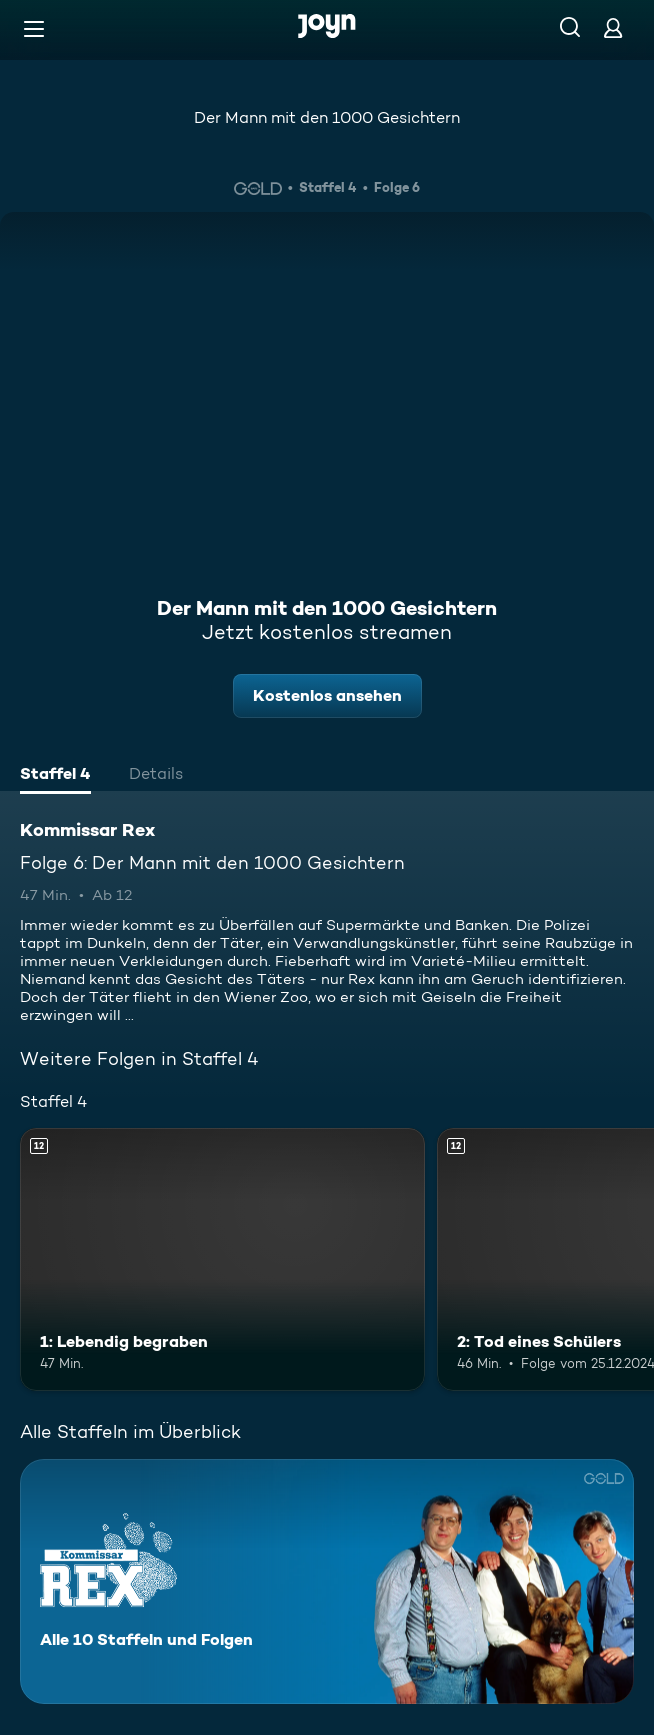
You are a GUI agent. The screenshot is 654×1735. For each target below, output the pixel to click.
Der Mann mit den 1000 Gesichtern (327, 117)
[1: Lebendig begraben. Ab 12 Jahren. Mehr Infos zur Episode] (222, 1259)
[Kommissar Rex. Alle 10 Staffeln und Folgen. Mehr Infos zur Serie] (327, 1581)
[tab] (55, 776)
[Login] (613, 27)
